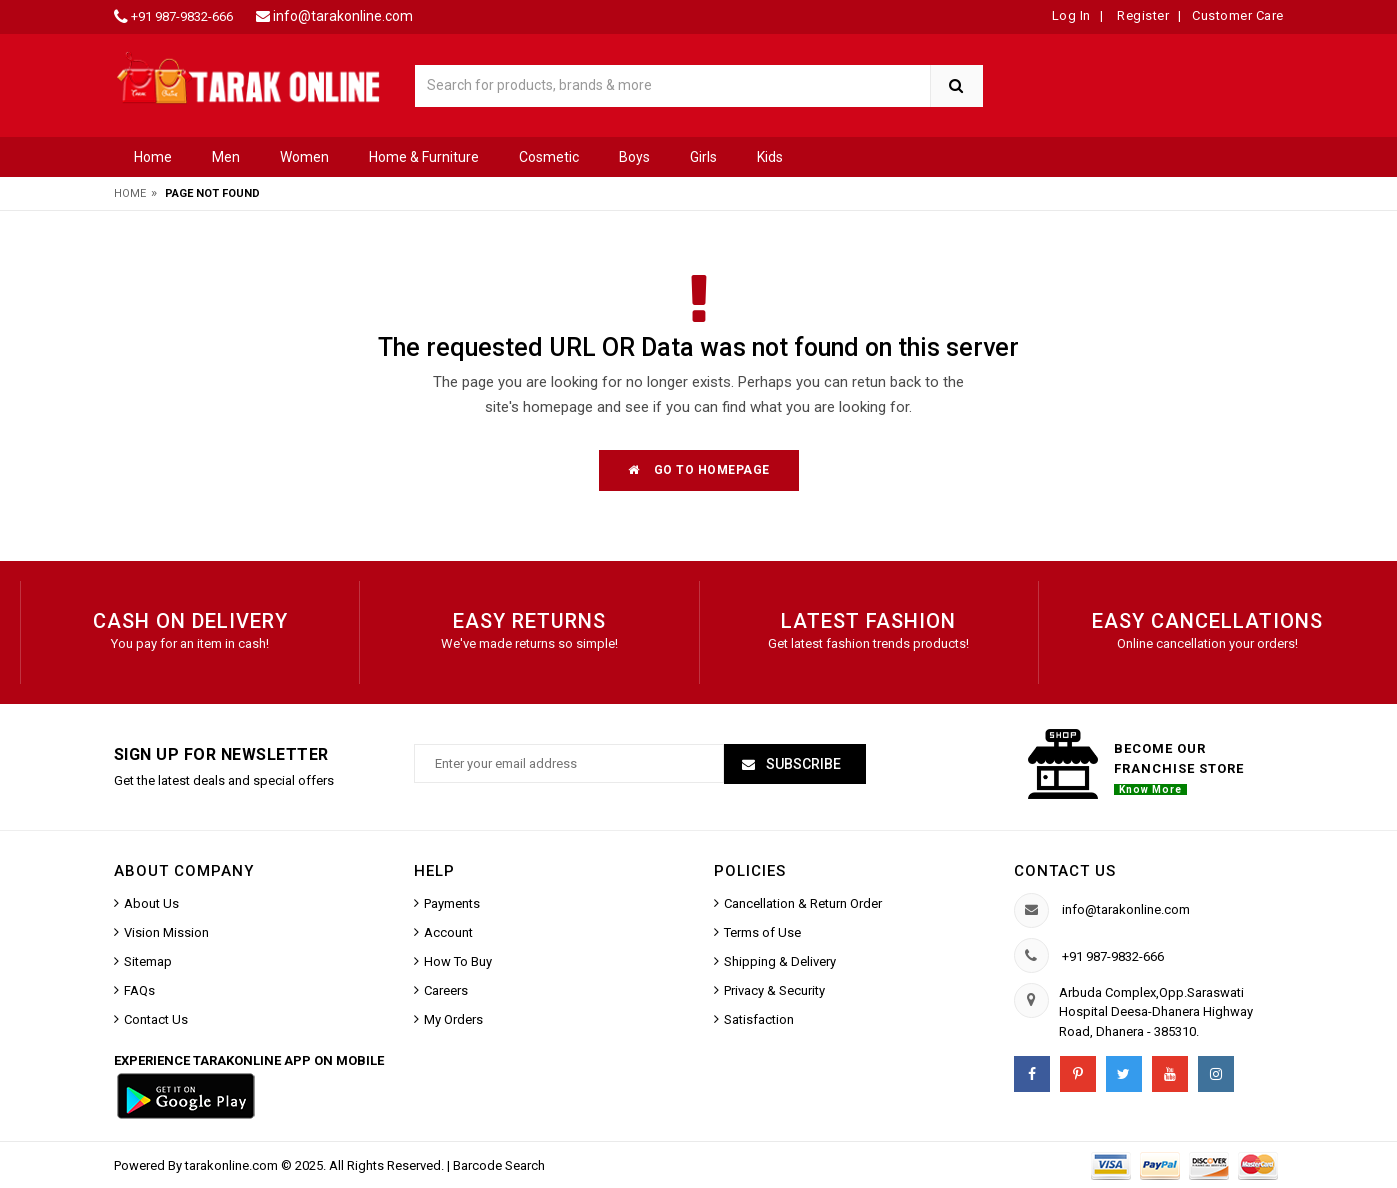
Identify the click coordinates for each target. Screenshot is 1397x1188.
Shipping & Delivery (780, 961)
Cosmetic (549, 157)
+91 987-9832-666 (182, 16)
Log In (1071, 15)
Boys (634, 157)
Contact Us (156, 1019)
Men (226, 157)
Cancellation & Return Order (803, 903)
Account (448, 932)
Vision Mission (166, 932)
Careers (446, 990)
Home (153, 157)
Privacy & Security (774, 990)
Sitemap (148, 961)
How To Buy (458, 961)
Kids (770, 157)
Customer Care (1238, 15)
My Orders (453, 1019)
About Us (151, 903)
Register (1142, 15)
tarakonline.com (233, 1165)
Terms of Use (762, 932)
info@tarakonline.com (343, 16)
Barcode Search (499, 1165)
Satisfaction (759, 1019)
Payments (452, 903)
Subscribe (802, 764)
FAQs (139, 990)
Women (304, 157)
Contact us (1065, 871)
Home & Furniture (424, 157)
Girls (703, 157)
